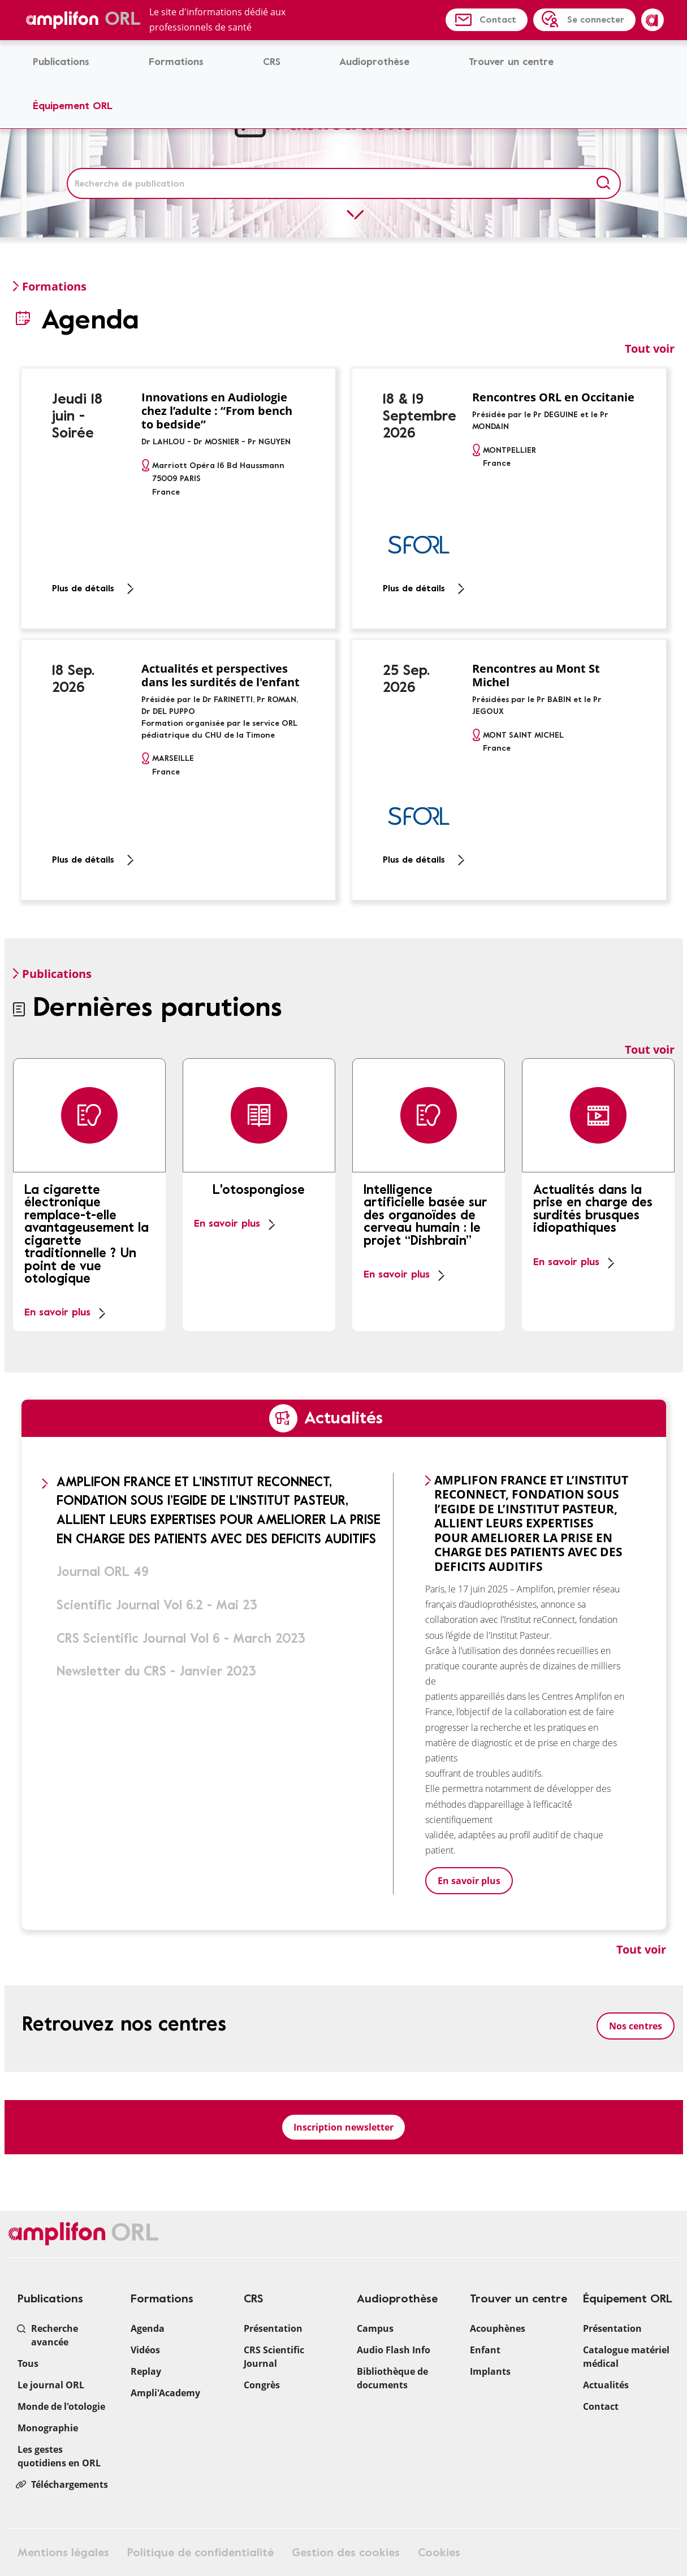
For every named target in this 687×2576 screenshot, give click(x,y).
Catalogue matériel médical (626, 2357)
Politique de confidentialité (200, 2552)
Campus (375, 2328)
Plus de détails (83, 588)
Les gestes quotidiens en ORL (59, 2456)
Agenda (148, 2328)
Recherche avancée (54, 2335)
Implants (490, 2371)
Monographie (48, 2428)
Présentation (273, 2328)
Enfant (485, 2350)
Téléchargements (69, 2484)
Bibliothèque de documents (392, 2378)
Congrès (262, 2385)
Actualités (606, 2385)
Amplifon (652, 20)
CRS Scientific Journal (274, 2357)
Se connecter (595, 20)
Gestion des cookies (346, 2552)
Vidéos (145, 2350)
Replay (146, 2371)
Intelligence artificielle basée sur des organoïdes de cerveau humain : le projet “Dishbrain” (425, 1215)
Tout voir (650, 348)
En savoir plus (57, 1312)
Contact (497, 20)
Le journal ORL (51, 2385)
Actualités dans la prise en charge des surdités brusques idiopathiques (593, 1209)
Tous (28, 2363)
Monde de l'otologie (61, 2406)
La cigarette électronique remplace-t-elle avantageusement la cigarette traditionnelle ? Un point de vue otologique (86, 1234)
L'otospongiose (259, 1190)
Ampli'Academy (165, 2393)
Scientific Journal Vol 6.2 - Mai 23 (157, 1605)
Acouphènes (497, 2328)
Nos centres (635, 2026)
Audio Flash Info (393, 2350)
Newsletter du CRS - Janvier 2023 (156, 1671)
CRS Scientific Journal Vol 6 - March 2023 (181, 1638)
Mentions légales (63, 2552)
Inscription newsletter (343, 2127)
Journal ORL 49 (103, 1572)
